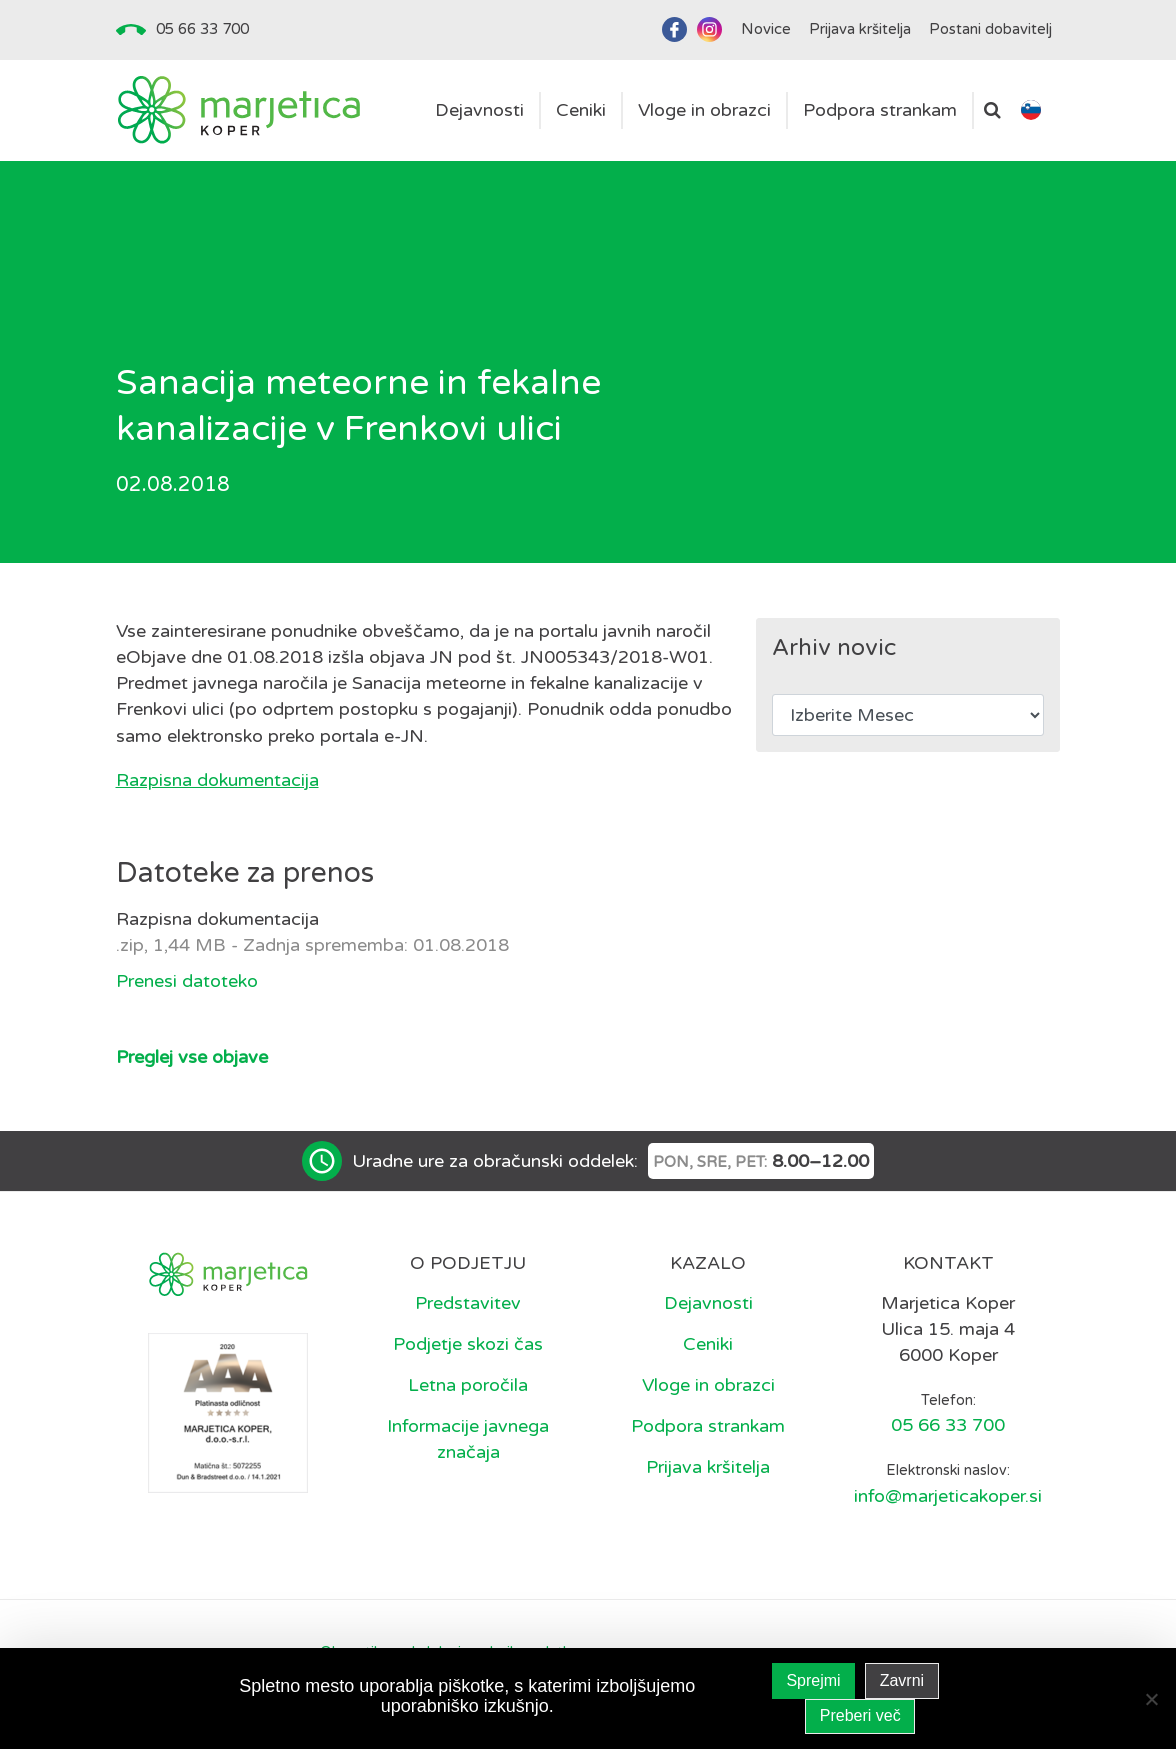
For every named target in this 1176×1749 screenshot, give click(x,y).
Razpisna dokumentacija (217, 780)
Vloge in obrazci (708, 1385)
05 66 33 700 (202, 29)
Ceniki (708, 1344)
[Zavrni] (1151, 1699)
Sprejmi (813, 1680)
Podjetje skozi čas (468, 1344)
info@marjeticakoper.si (948, 1496)
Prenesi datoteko (187, 981)
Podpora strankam (708, 1426)
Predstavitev (468, 1303)
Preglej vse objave (192, 1057)
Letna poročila (468, 1385)
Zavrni (902, 1680)
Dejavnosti (708, 1303)
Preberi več (860, 1715)
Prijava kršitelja (708, 1467)
